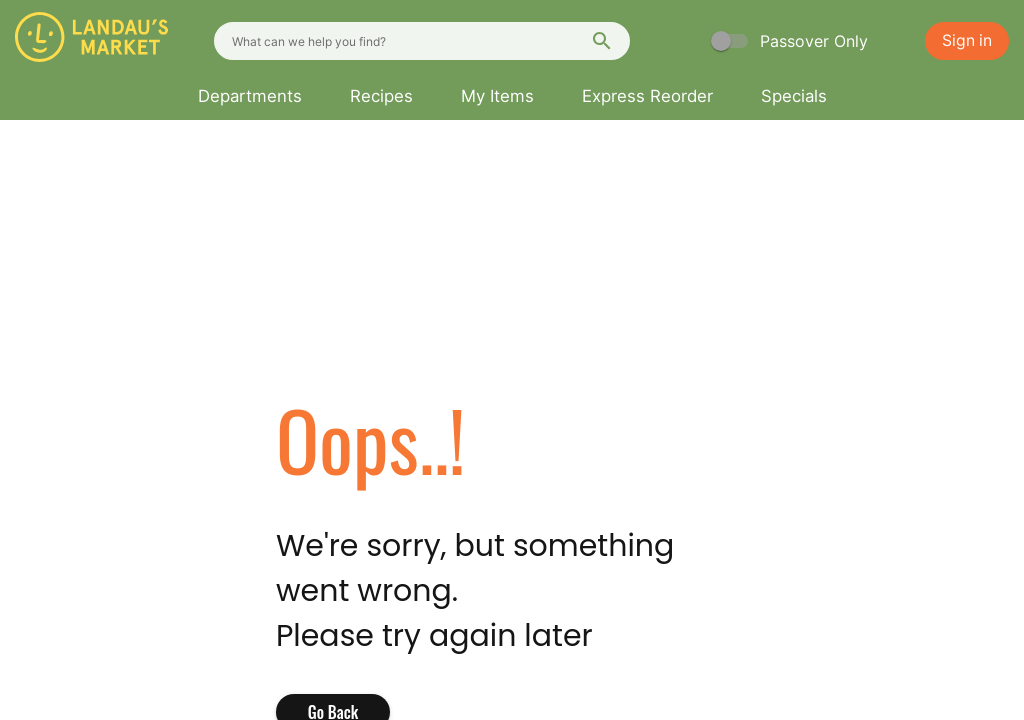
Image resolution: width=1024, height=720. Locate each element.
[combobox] (422, 41)
